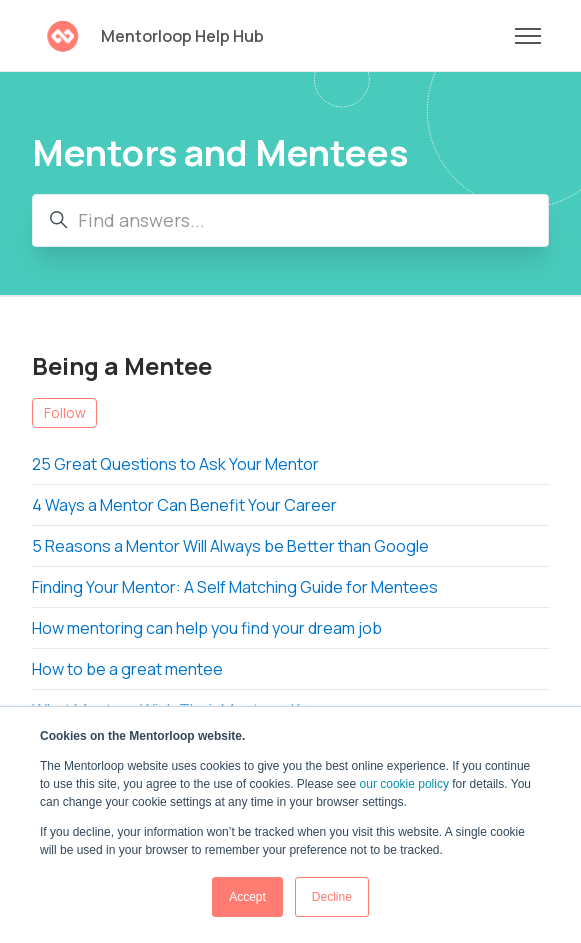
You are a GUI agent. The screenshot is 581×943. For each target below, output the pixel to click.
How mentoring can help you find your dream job (207, 628)
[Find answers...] (290, 220)
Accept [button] (247, 897)
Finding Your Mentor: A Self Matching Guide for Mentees (235, 587)
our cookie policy (404, 784)
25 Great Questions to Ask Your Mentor (175, 464)
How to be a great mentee (127, 669)
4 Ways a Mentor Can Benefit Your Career (184, 505)
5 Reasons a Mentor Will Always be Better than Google (230, 546)
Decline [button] (332, 897)
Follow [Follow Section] (65, 412)
